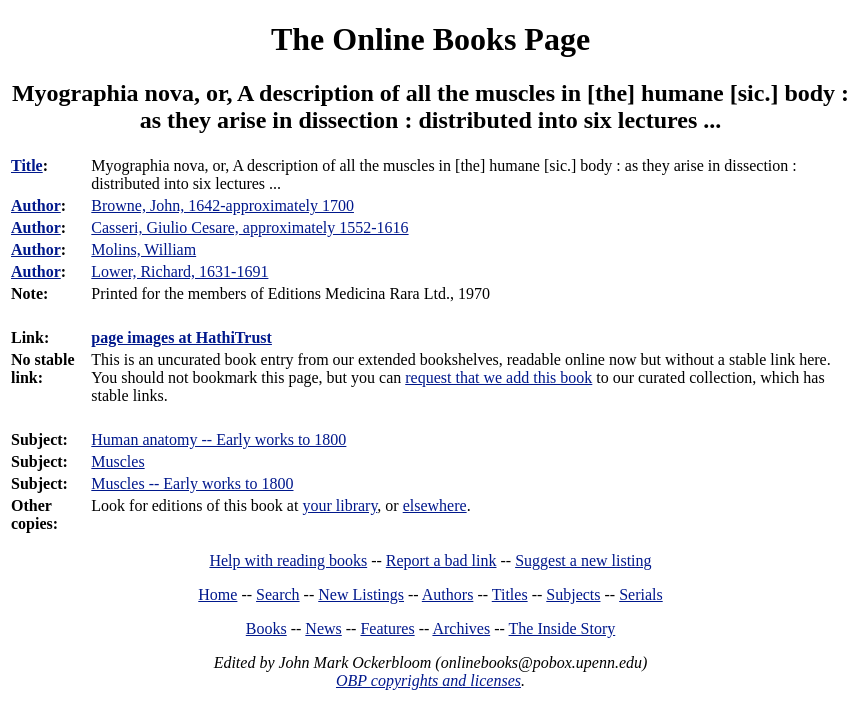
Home (217, 594)
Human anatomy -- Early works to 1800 (218, 439)
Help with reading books (288, 560)
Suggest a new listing (583, 560)
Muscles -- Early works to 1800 (192, 483)
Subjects (573, 594)
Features (387, 628)
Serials (641, 594)
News (323, 628)
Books (266, 628)
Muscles (117, 461)
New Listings (361, 594)
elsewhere (435, 505)
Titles (510, 594)
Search (278, 594)
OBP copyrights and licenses (428, 680)
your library (339, 505)
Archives (461, 628)
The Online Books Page (430, 39)
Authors (448, 594)
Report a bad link (441, 560)
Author (36, 205)
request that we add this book (498, 377)
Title (27, 165)
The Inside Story (562, 628)
